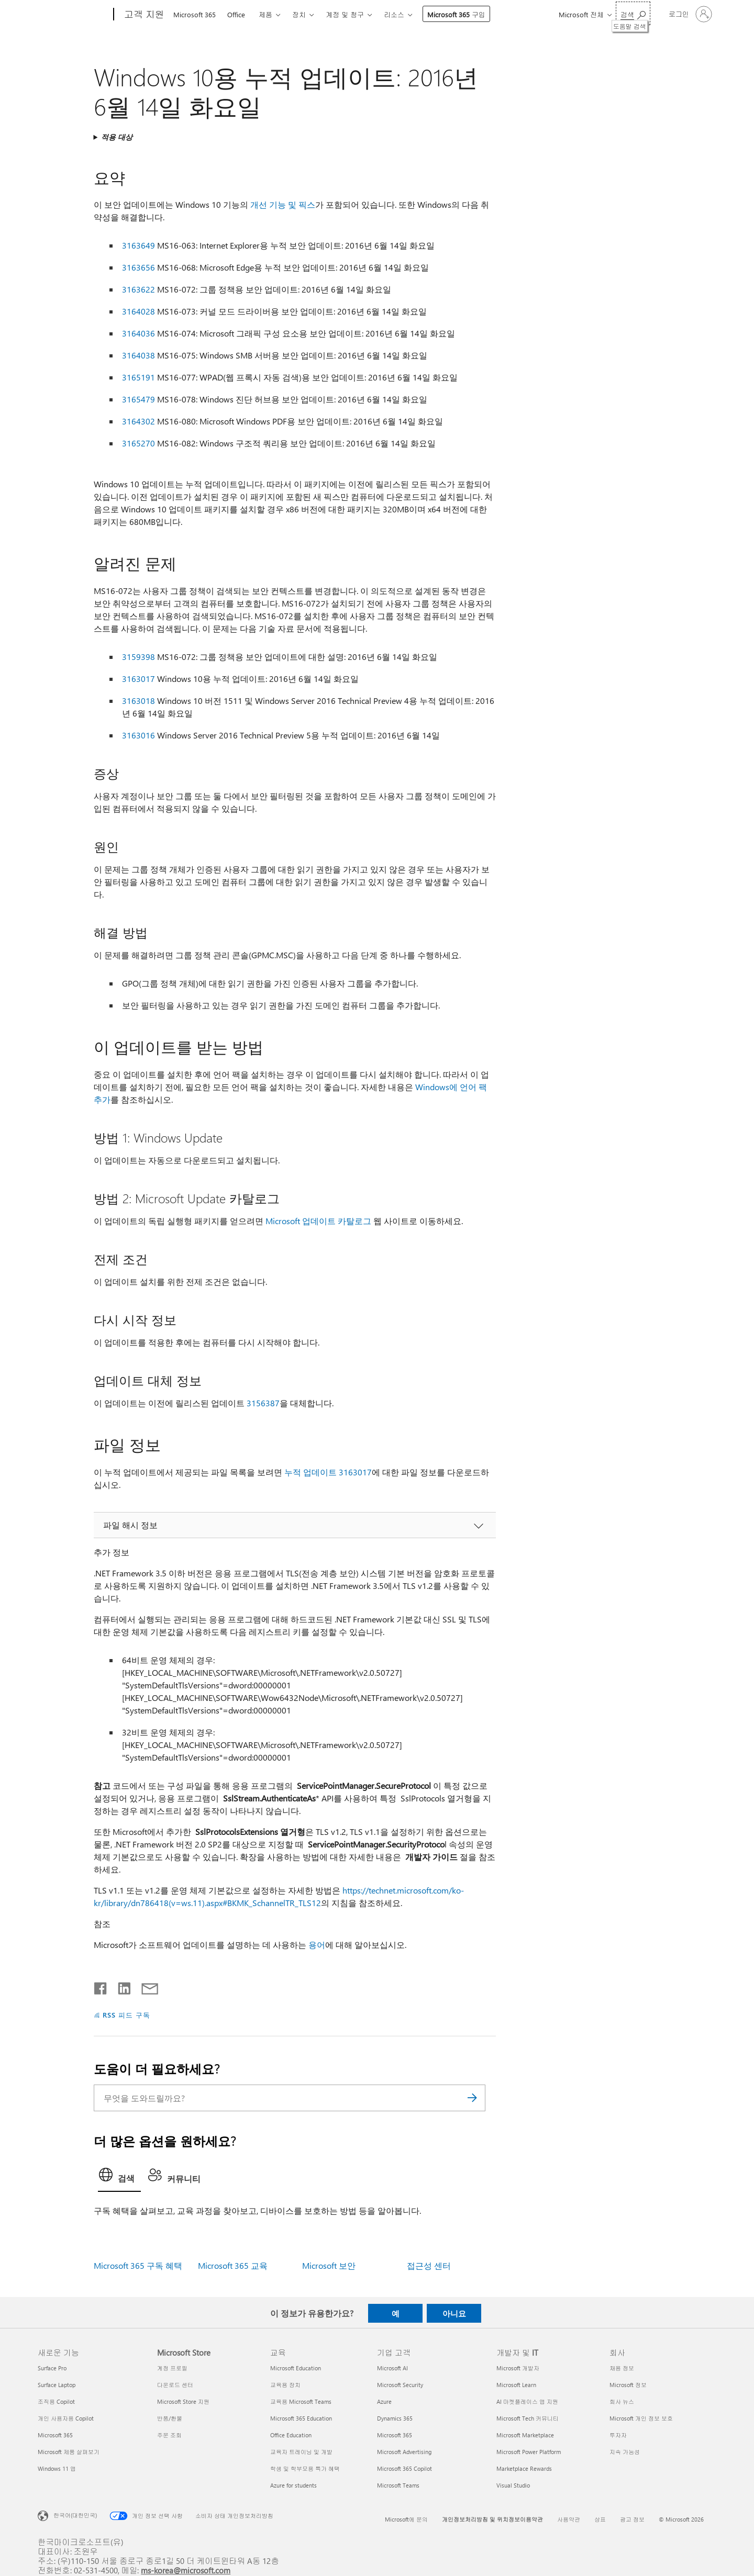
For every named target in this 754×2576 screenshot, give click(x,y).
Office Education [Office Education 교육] (291, 2435)
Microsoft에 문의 (406, 2519)
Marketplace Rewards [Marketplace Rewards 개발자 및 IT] (524, 2468)
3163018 (138, 700)
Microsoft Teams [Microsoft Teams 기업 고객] (398, 2485)
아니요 (454, 2313)
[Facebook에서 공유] (101, 1986)
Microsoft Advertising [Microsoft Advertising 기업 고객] (404, 2452)
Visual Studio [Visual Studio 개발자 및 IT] (513, 2485)
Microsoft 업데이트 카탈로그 (318, 1220)
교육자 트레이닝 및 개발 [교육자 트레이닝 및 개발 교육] (301, 2452)
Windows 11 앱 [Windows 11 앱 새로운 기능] (57, 2468)
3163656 (138, 267)
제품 (265, 14)
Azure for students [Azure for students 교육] (293, 2485)
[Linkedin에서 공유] (120, 1986)
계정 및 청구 (345, 14)
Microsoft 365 (194, 14)
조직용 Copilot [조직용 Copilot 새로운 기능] (56, 2401)
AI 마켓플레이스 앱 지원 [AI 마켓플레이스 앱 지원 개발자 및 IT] (527, 2401)
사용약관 (568, 2519)
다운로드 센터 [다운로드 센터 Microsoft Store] (175, 2385)
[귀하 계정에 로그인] (689, 14)
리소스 (394, 14)
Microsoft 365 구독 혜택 (138, 2265)
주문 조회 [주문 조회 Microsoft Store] (169, 2435)
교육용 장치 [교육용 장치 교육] (285, 2385)
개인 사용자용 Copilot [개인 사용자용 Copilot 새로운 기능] (66, 2418)
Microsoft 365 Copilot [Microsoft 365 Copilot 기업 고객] (404, 2468)
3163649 (138, 245)
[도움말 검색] (633, 13)
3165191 (138, 377)
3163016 (138, 735)
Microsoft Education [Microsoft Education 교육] (295, 2368)
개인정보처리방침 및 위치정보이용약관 (492, 2519)
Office (236, 14)
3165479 (138, 399)
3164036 (138, 333)
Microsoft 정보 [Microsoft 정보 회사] (628, 2385)
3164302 (138, 421)
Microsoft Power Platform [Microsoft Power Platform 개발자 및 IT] (528, 2452)
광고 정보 (632, 2519)
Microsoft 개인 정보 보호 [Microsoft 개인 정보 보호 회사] (641, 2418)
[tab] (119, 2178)
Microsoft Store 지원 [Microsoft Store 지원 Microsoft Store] (183, 2401)
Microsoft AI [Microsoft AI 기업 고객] (392, 2368)
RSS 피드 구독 (126, 2014)
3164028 (138, 311)
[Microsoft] (73, 15)
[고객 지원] (143, 15)
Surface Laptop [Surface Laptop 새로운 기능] (56, 2385)
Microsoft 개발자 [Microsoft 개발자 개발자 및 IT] (517, 2368)
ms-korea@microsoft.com (185, 2569)
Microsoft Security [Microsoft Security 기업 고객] (400, 2385)
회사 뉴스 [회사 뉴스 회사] (621, 2401)
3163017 (138, 678)
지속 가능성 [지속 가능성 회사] (624, 2452)
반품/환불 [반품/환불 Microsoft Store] (169, 2418)
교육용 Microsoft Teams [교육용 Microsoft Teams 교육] (300, 2401)
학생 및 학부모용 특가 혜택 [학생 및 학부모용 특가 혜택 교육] (305, 2468)
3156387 (263, 1402)
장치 (299, 14)
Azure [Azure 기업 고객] (384, 2401)
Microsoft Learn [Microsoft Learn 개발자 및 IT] (516, 2385)
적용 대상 (116, 137)
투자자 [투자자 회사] (618, 2435)
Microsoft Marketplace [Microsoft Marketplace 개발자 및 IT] (525, 2435)
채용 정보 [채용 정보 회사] (621, 2368)
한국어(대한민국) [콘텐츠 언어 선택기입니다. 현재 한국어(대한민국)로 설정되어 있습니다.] (75, 2515)
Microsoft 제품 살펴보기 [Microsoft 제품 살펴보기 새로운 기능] (68, 2452)
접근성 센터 (429, 2265)
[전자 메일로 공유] (145, 1986)
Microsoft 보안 (329, 2265)
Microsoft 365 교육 (233, 2265)
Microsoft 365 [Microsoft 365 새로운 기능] (55, 2435)
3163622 (138, 289)
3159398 (138, 656)
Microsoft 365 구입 (456, 14)
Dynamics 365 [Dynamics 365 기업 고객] (395, 2418)
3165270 (138, 443)
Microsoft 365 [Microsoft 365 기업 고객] (394, 2435)
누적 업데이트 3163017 (328, 1471)
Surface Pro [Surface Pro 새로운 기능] (52, 2368)
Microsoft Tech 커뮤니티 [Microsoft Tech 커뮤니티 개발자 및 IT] (527, 2418)
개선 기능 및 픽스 (282, 204)
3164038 (138, 355)
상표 (600, 2519)
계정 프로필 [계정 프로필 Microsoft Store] (172, 2368)
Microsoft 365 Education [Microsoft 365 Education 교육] (301, 2418)
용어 (316, 1944)
